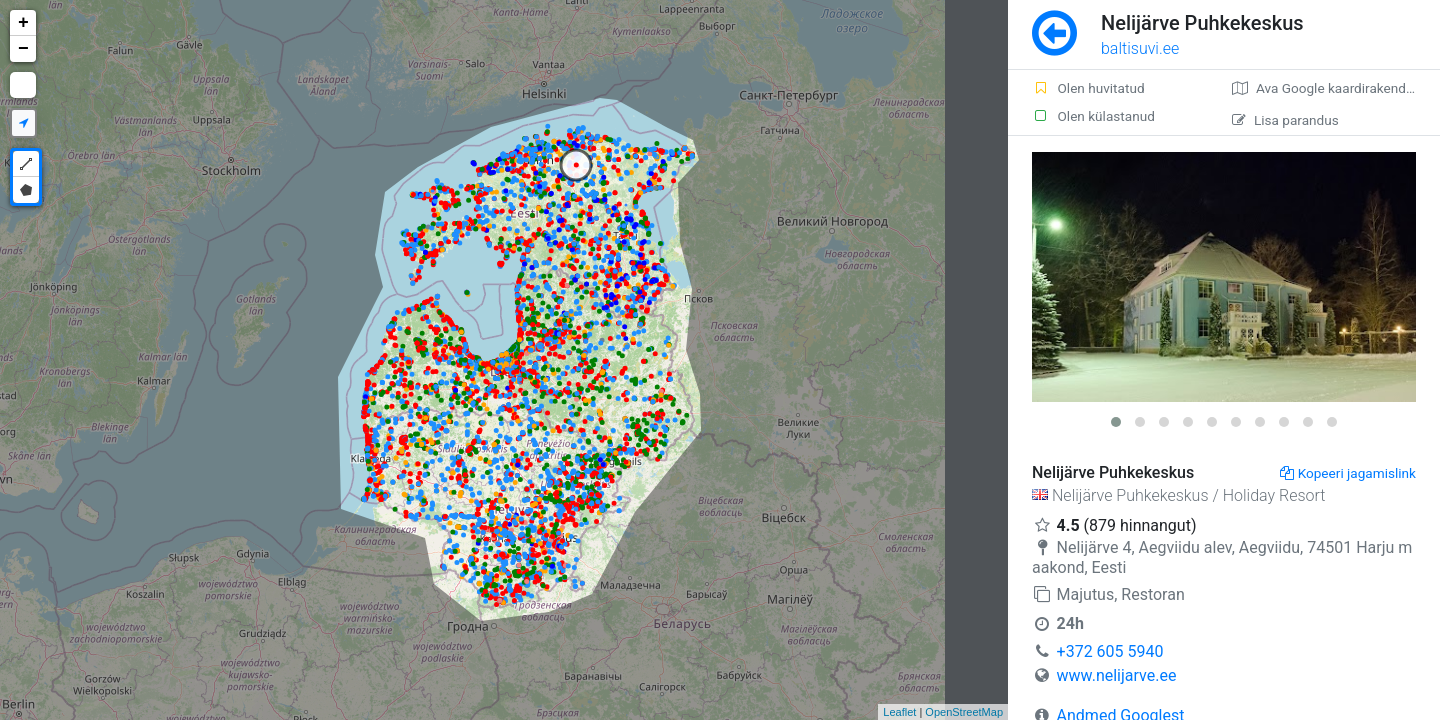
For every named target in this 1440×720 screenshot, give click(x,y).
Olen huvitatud (1088, 88)
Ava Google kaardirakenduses (1333, 88)
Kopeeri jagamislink (1348, 473)
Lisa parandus (1285, 120)
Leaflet (899, 712)
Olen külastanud (1093, 116)
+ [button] (23, 23)
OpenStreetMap (964, 712)
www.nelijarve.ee (1117, 675)
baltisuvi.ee (1140, 48)
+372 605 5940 (1110, 651)
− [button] (23, 49)
